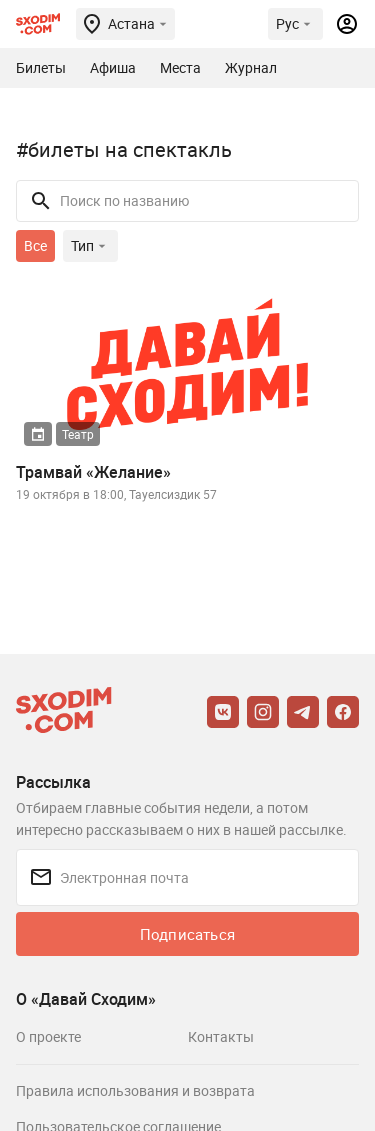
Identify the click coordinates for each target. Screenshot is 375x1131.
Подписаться (187, 934)
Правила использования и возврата (135, 1090)
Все (35, 245)
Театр (78, 434)
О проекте (48, 1036)
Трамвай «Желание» (93, 472)
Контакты (221, 1036)
